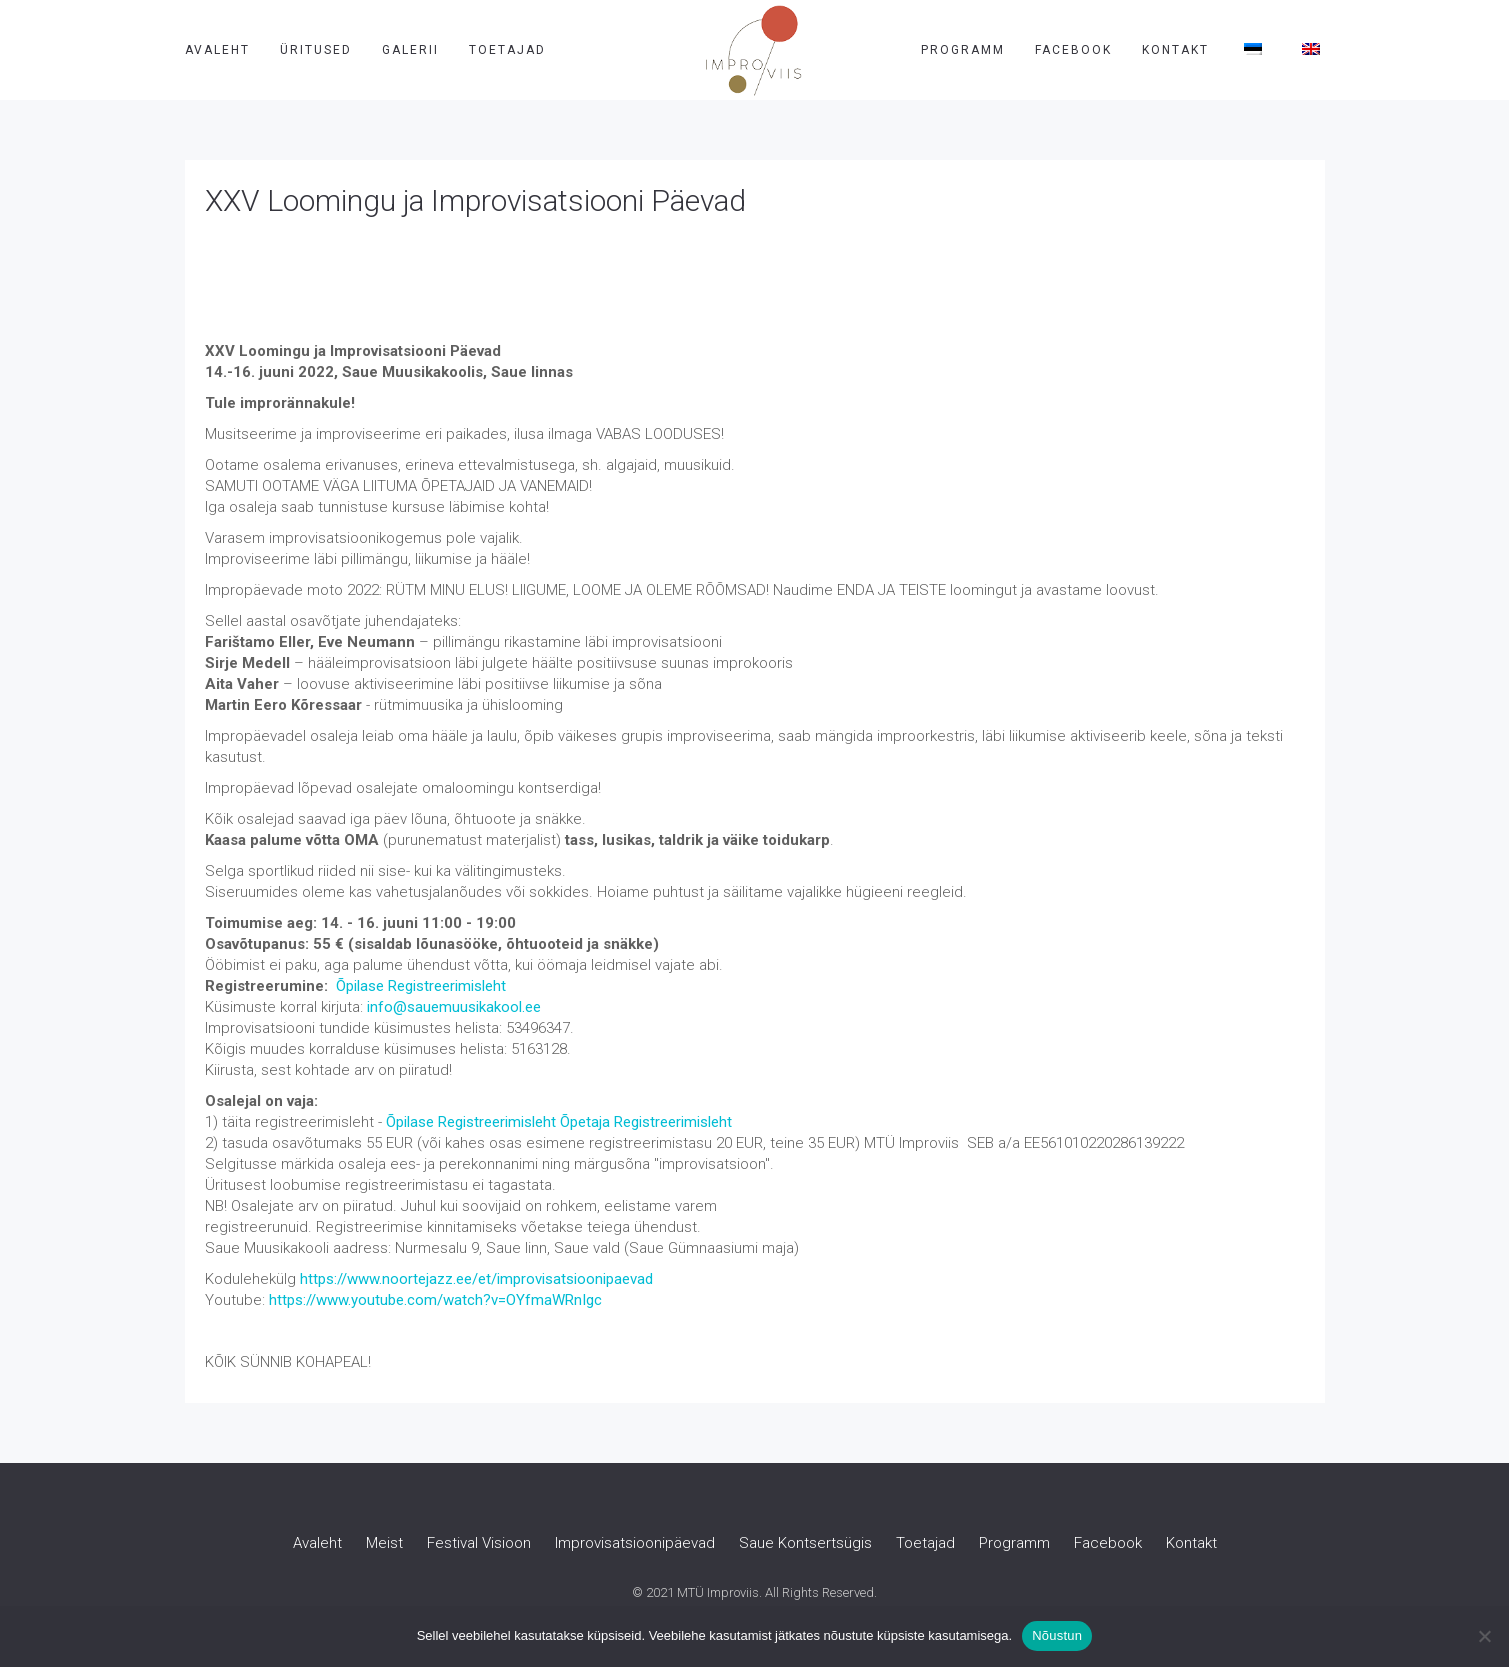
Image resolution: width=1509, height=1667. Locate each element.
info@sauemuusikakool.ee (454, 1007)
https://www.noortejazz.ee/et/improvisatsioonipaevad (476, 1279)
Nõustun (1057, 1635)
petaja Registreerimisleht (651, 1122)
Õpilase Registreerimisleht (421, 986)
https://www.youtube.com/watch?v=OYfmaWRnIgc (435, 1300)
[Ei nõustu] (1484, 1636)
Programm (963, 50)
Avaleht (217, 50)
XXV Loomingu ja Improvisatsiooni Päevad (475, 200)
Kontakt (1175, 50)
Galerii (410, 50)
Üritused (316, 50)
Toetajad (507, 50)
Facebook (1073, 50)
